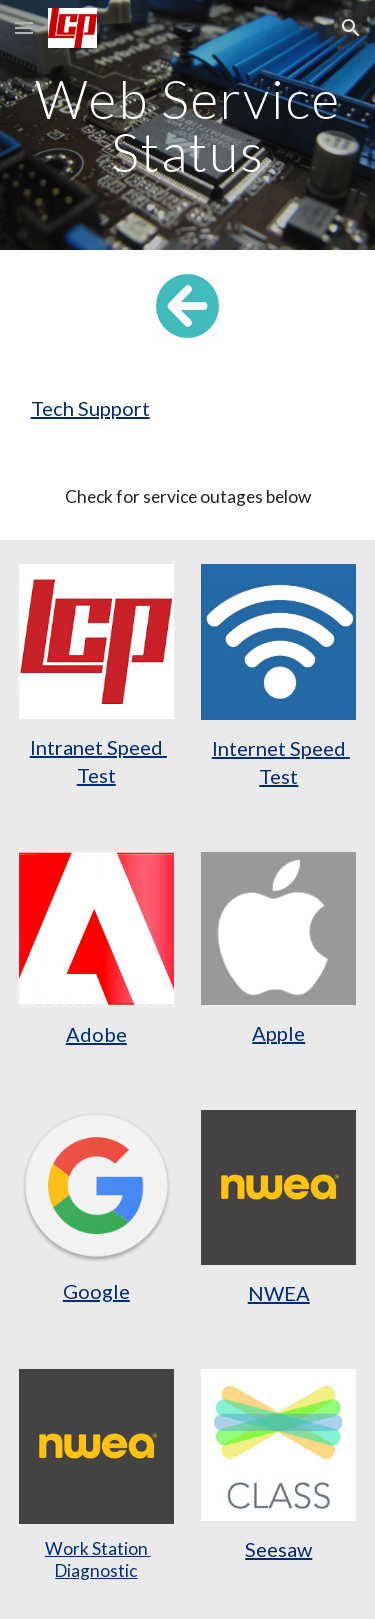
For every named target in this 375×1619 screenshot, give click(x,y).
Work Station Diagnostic (98, 1559)
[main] (188, 125)
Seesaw (278, 1549)
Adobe (96, 1034)
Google (96, 1291)
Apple (278, 1033)
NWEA (279, 1293)
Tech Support (90, 408)
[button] (24, 27)
